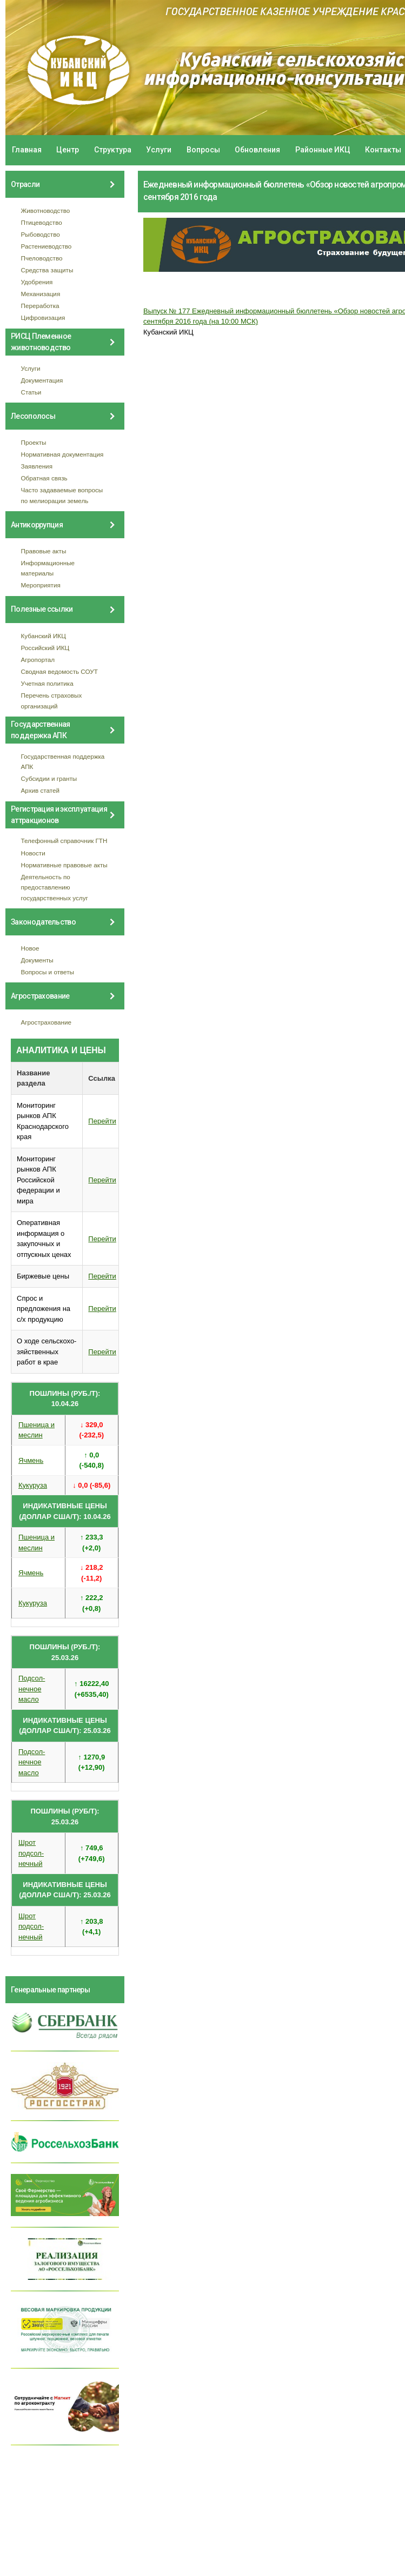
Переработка (40, 305)
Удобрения (37, 281)
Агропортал (38, 659)
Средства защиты (47, 269)
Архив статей (40, 790)
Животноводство (45, 210)
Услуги (158, 149)
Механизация (41, 293)
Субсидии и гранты (49, 778)
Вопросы (203, 149)
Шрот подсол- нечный (31, 1853)
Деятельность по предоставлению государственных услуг (54, 887)
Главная (27, 149)
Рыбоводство (40, 234)
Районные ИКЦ (322, 149)
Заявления (36, 466)
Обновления (257, 149)
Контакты (383, 149)
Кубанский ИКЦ (43, 635)
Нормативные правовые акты (64, 864)
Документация (42, 380)
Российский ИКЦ (45, 647)
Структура (112, 149)
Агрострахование (46, 1022)
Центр (67, 149)
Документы (37, 960)
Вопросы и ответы (47, 971)
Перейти (102, 1121)
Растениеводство (46, 246)
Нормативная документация (62, 454)
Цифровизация (43, 317)
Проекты (34, 442)
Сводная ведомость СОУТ (59, 671)
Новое (30, 948)
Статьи (31, 392)
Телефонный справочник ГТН (64, 840)
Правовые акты (44, 550)
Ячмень (30, 1460)
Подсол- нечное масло (31, 1688)
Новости (33, 853)
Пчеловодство (42, 258)
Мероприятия (41, 584)
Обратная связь (44, 477)
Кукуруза (32, 1485)
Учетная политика (47, 683)
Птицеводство (41, 222)
